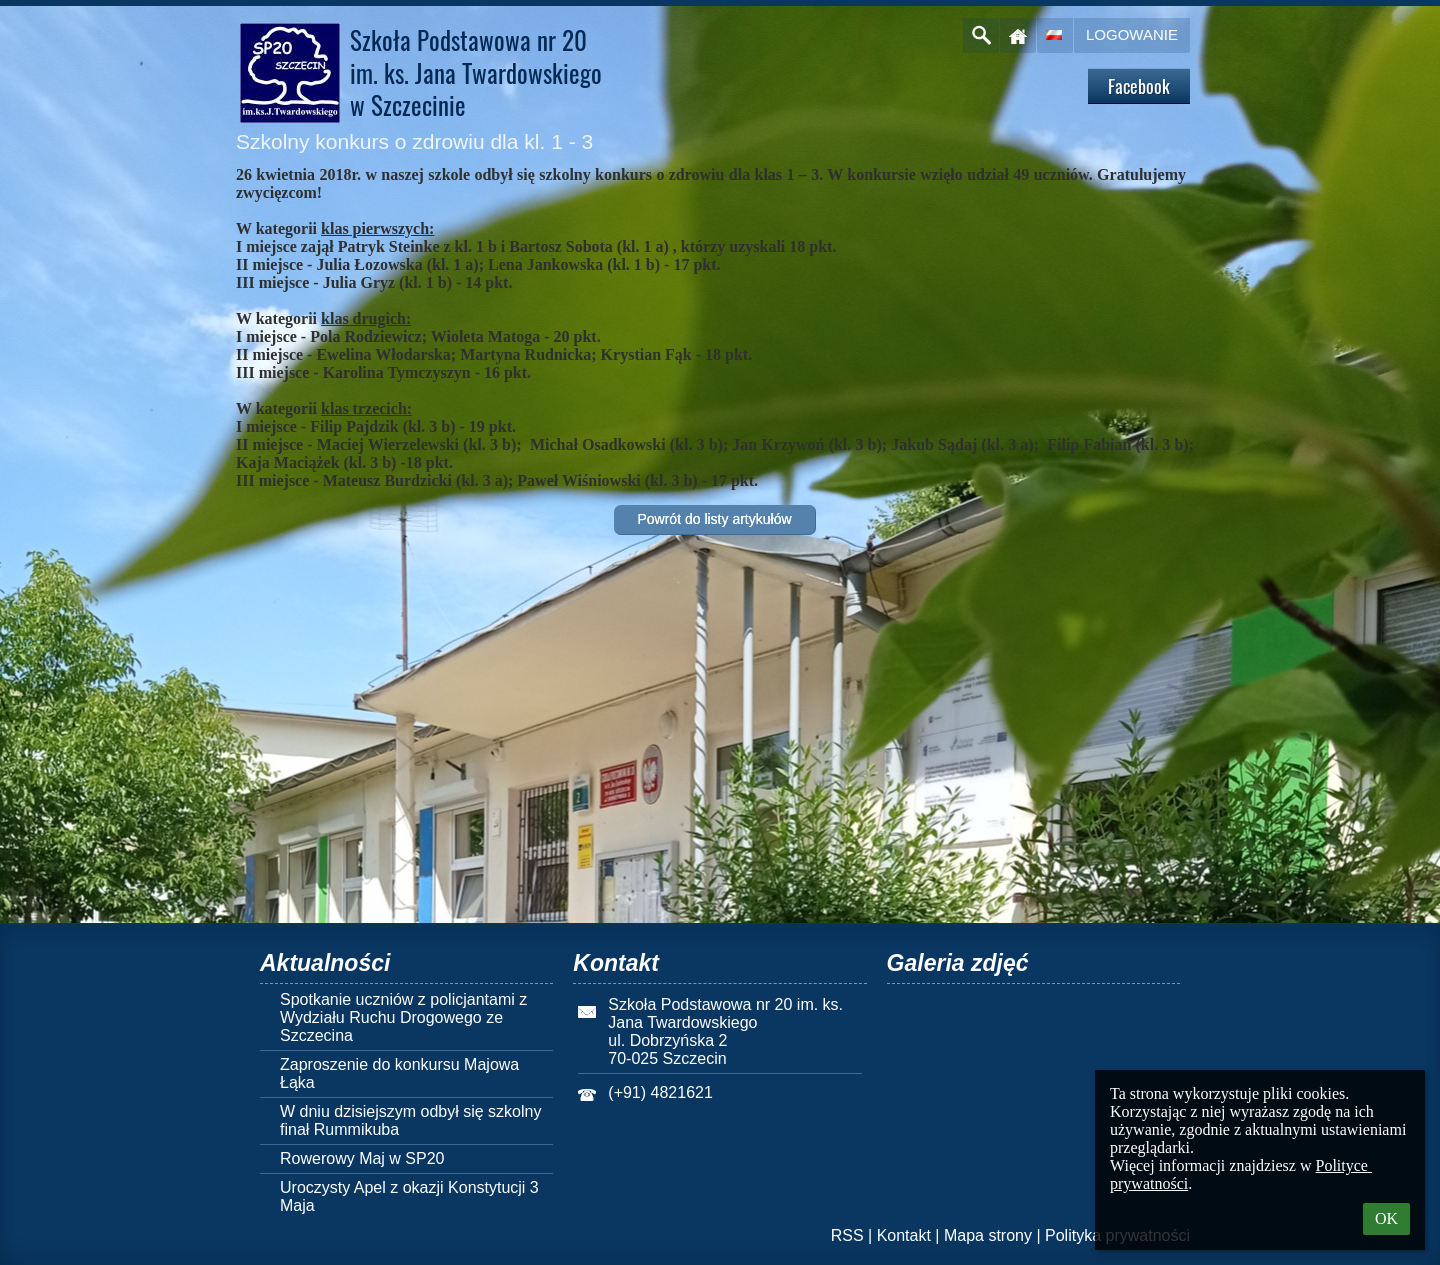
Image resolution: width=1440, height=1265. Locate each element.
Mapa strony (988, 1235)
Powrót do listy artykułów (714, 519)
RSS (847, 1235)
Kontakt (904, 1235)
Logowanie (1132, 34)
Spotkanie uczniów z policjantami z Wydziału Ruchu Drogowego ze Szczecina (403, 1017)
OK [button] (1386, 1218)
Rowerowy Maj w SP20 (362, 1158)
